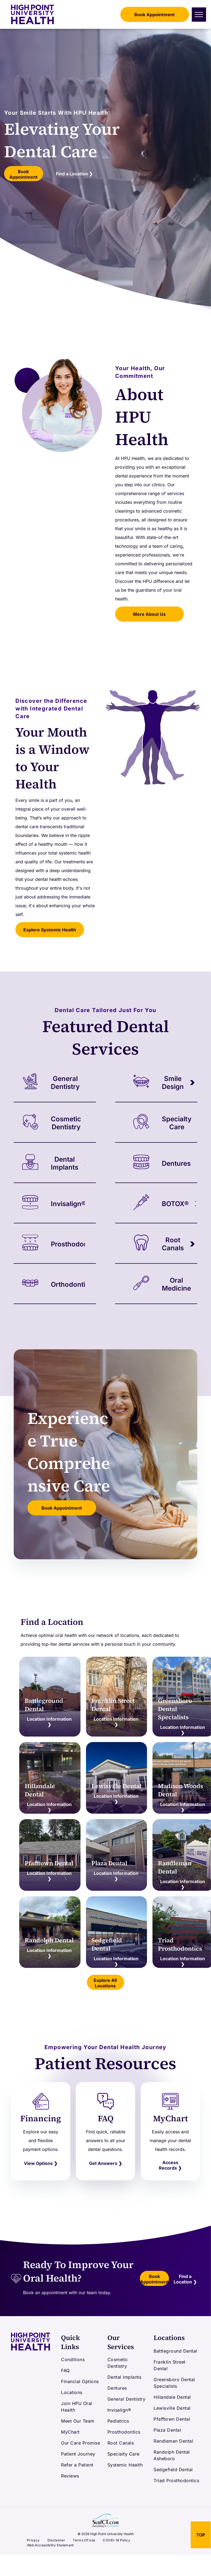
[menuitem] (81, 2359)
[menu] (199, 14)
